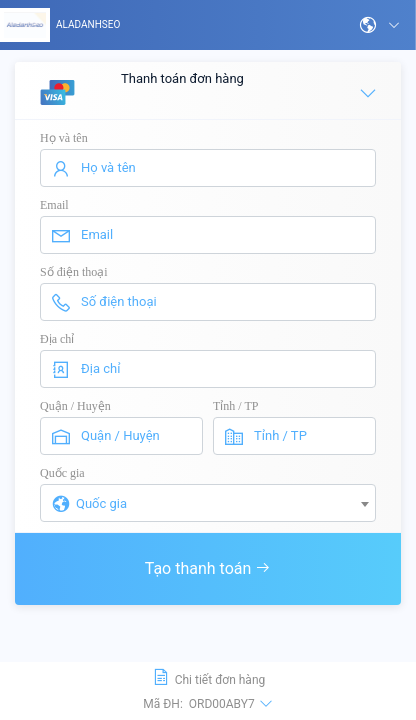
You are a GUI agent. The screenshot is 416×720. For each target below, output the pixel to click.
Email (54, 205)
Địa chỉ (57, 339)
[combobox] (208, 503)
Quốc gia (62, 473)
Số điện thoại (74, 272)
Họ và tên (64, 138)
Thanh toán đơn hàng (208, 92)
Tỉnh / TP (235, 406)
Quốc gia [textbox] (101, 503)
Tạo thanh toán (208, 568)
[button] (379, 25)
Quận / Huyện (75, 406)
